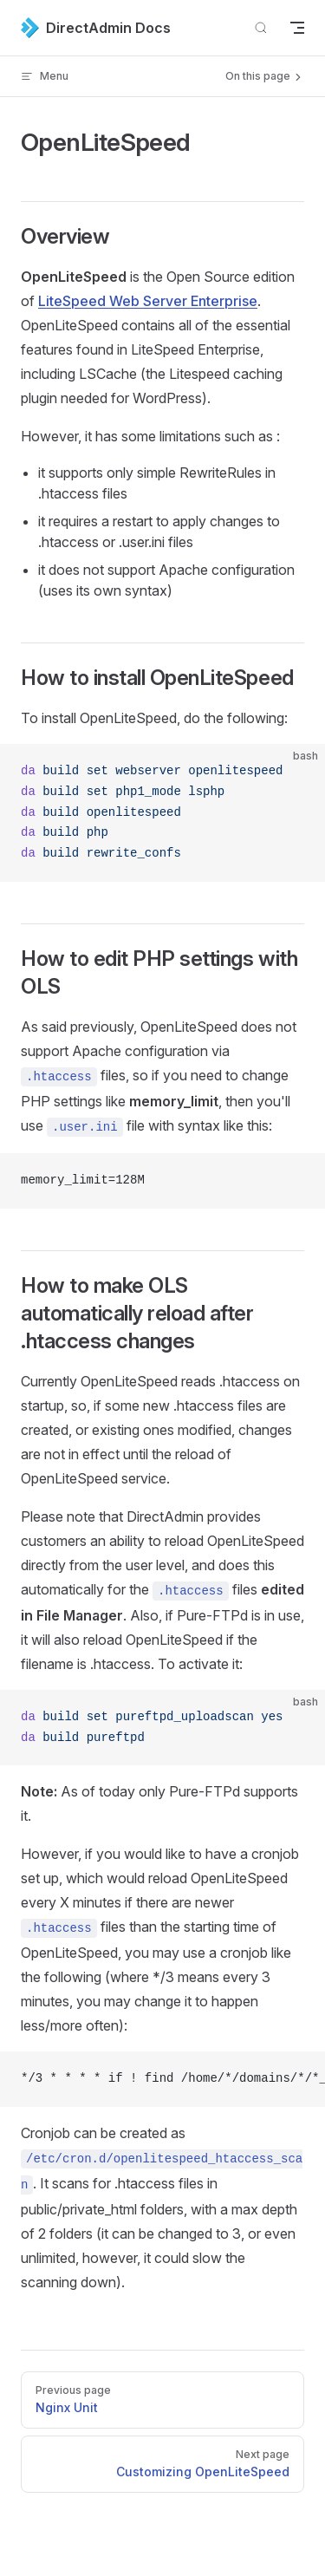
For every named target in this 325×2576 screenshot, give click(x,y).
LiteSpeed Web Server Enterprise (147, 301)
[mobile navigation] (297, 27)
